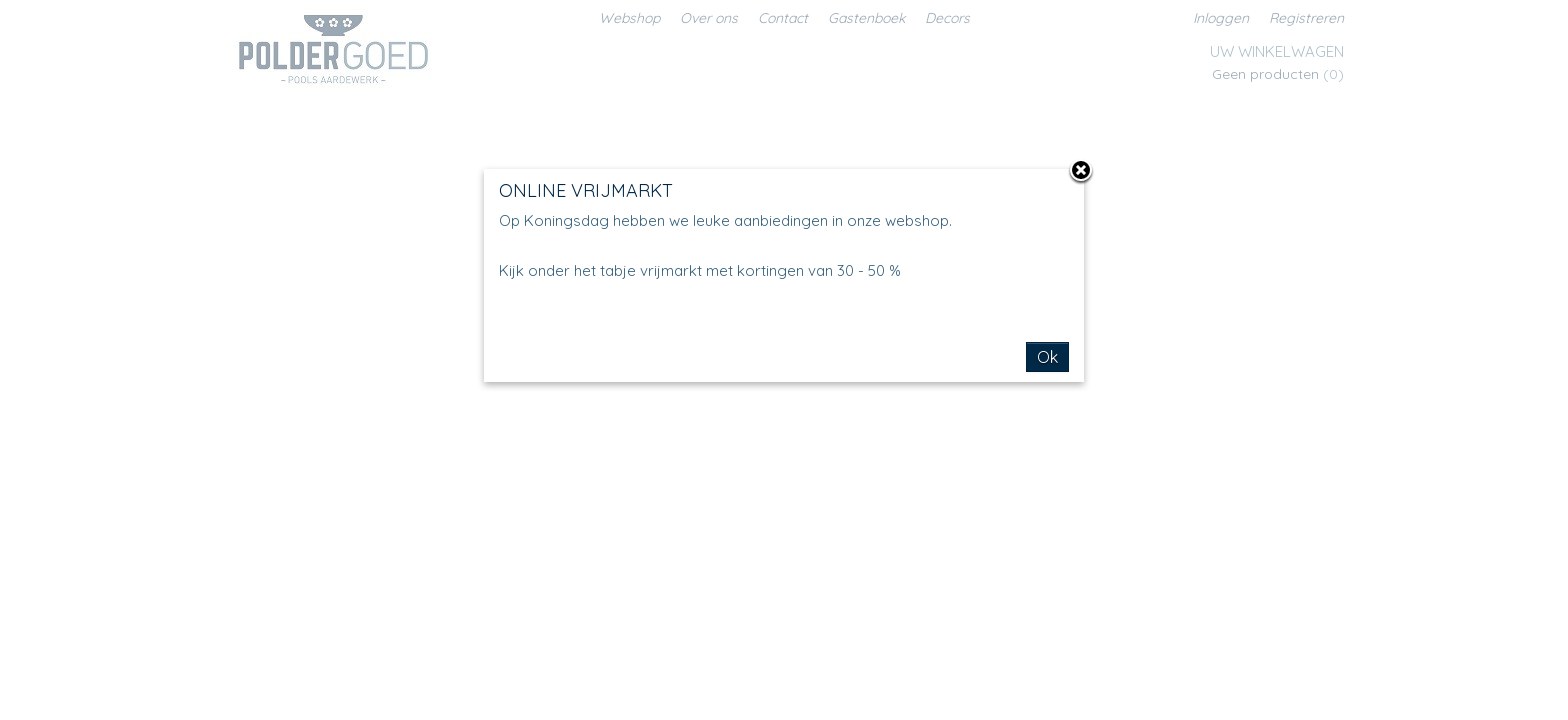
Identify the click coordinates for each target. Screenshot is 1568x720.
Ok (1047, 357)
